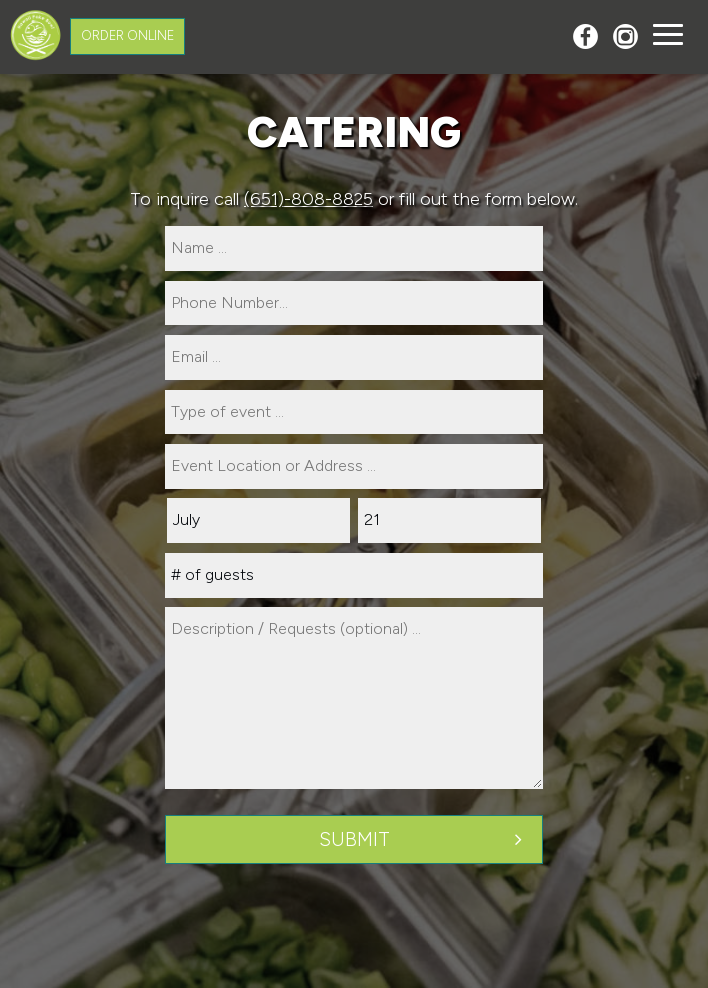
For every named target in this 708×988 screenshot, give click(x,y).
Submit (354, 839)
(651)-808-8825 (308, 199)
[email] (354, 357)
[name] (354, 248)
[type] (354, 412)
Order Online (127, 35)
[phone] (354, 303)
